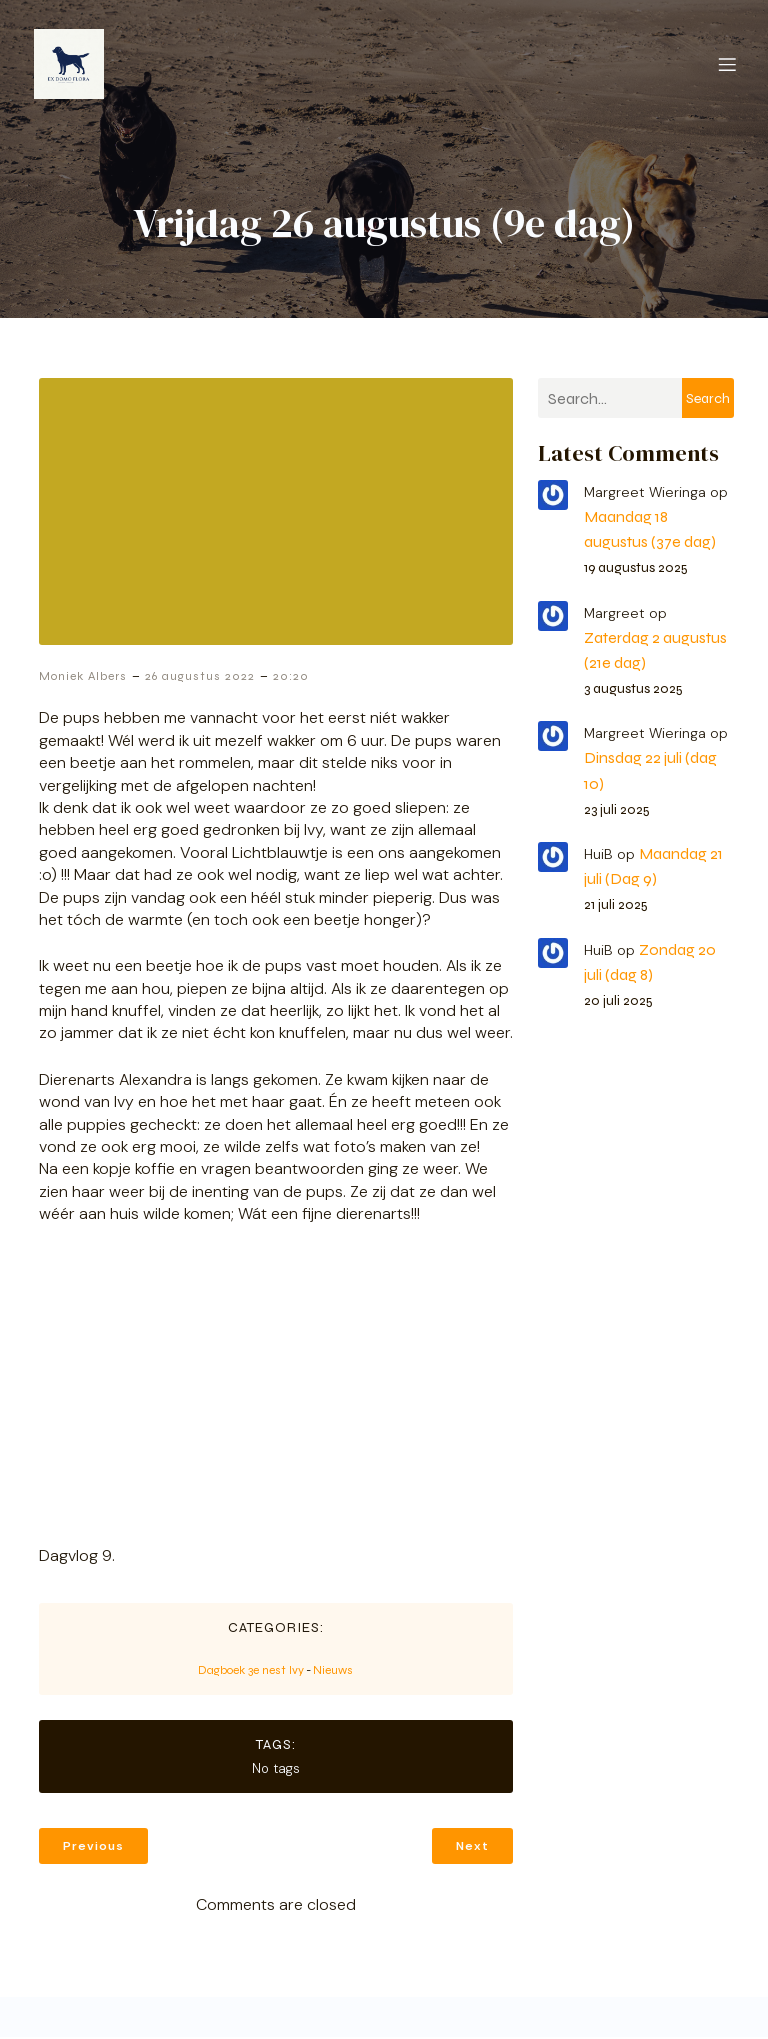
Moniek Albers (83, 678)
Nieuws (333, 1672)
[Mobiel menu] (727, 65)
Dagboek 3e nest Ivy (251, 1672)
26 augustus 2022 (200, 678)
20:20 (291, 678)
